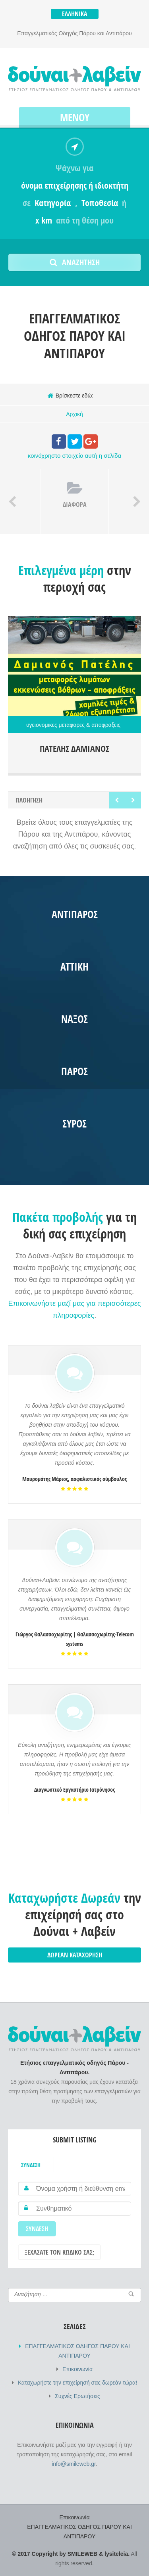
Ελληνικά (74, 14)
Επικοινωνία (77, 2369)
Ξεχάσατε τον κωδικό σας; (59, 2252)
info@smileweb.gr (74, 2464)
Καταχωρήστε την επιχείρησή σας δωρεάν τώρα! (77, 2382)
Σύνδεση (31, 2165)
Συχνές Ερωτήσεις (77, 2396)
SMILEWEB (82, 2554)
